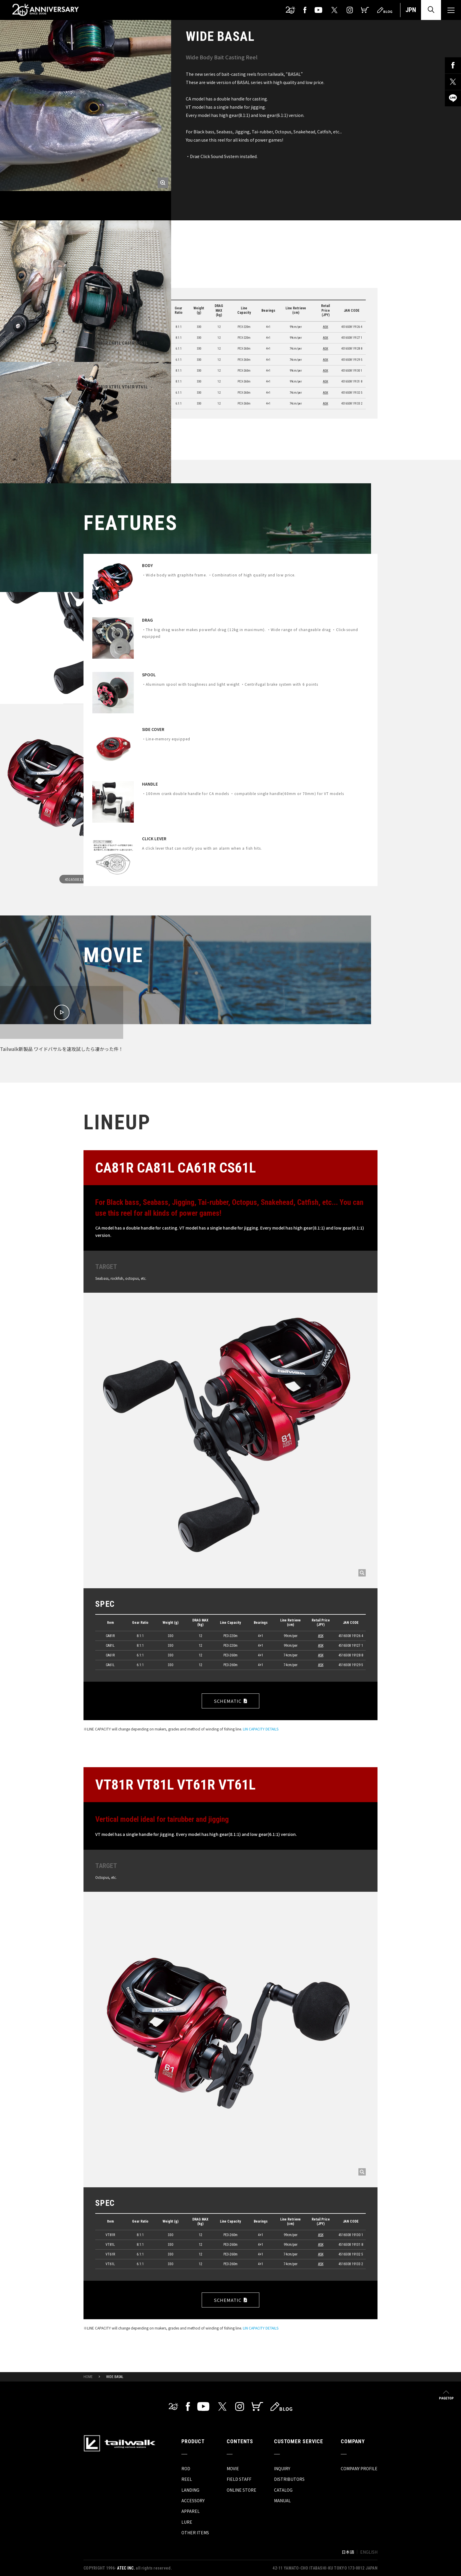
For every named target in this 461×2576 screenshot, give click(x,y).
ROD (185, 2468)
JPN (410, 10)
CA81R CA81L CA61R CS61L (121, 343)
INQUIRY (282, 2468)
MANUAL (282, 2500)
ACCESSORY (193, 2500)
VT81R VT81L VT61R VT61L (121, 387)
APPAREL (190, 2511)
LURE (186, 2522)
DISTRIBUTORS (289, 2479)
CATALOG (283, 2490)
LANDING (190, 2490)
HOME (88, 2377)
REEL (186, 2479)
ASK (325, 327)
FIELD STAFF (239, 2479)
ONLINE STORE (241, 2490)
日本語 (348, 2552)
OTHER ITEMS (195, 2532)
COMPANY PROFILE (359, 2468)
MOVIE (233, 2468)
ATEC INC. (126, 2568)
